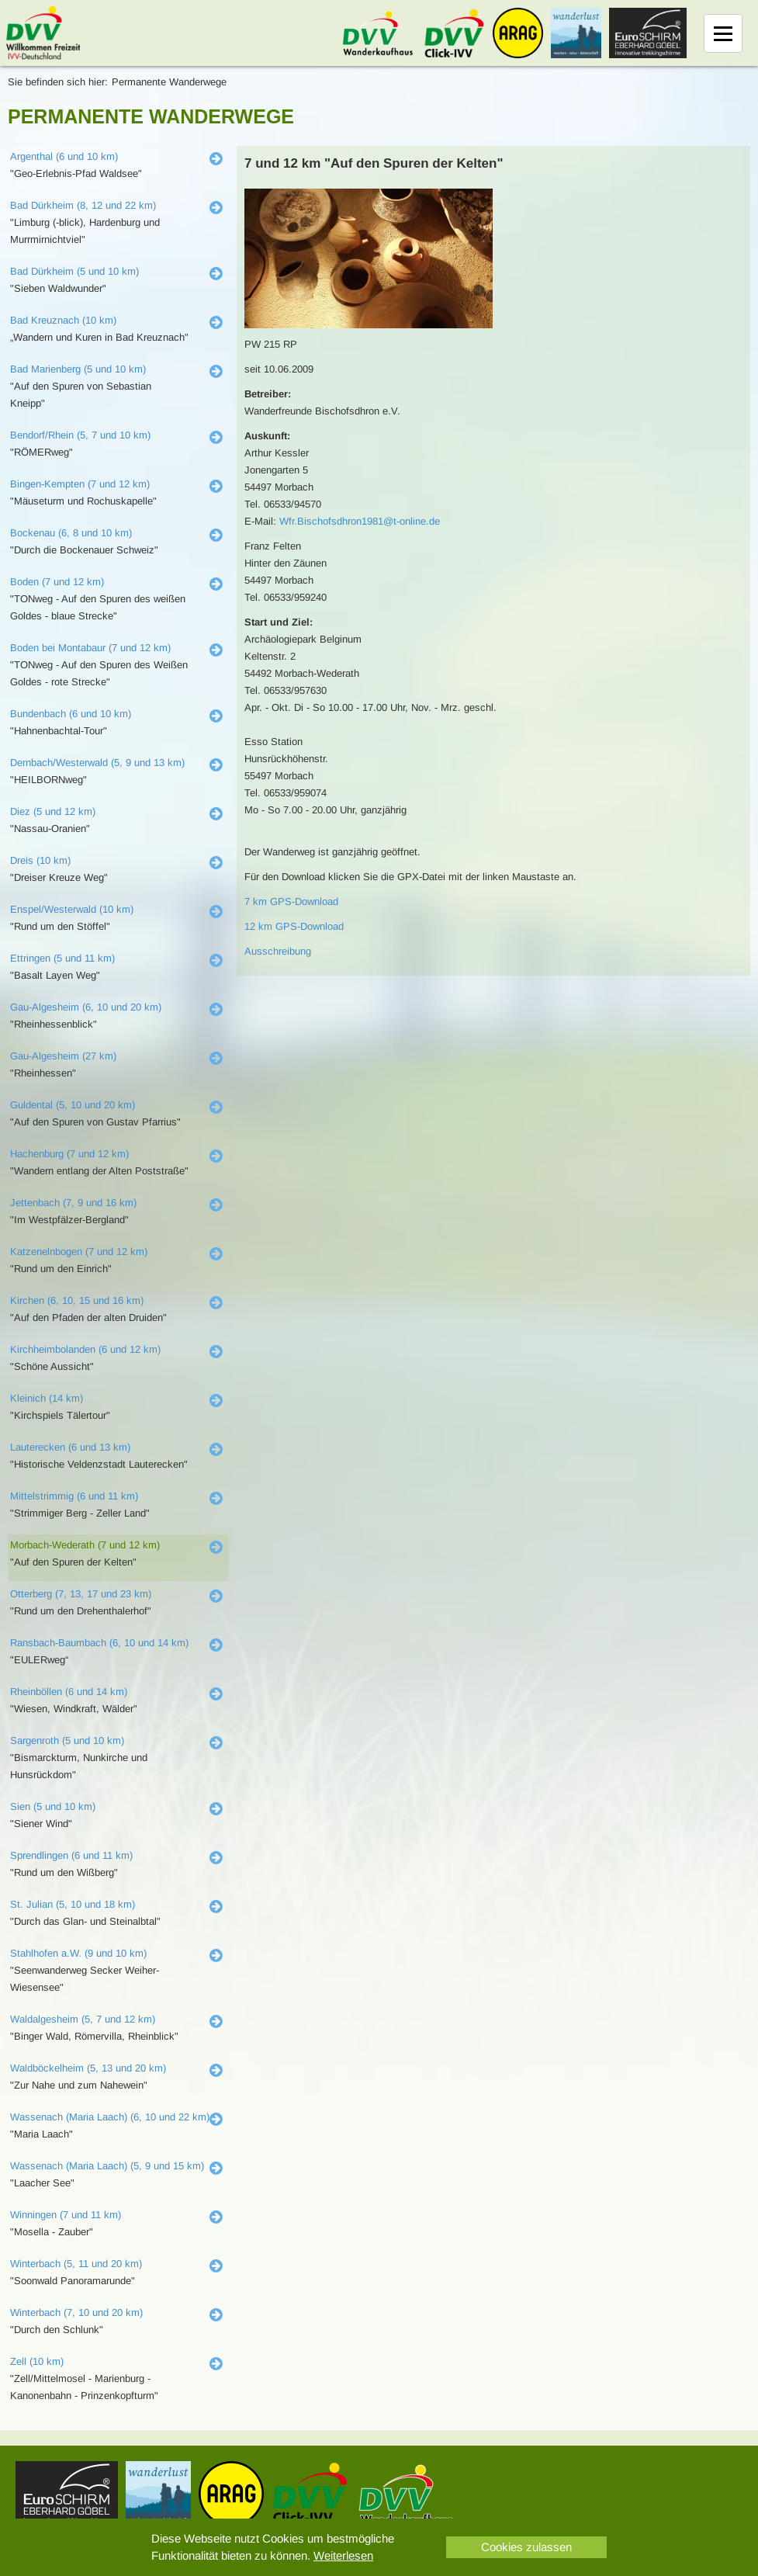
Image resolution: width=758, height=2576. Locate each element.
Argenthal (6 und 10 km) (64, 156)
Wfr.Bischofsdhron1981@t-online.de (359, 521)
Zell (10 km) (37, 2361)
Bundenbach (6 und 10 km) (70, 713)
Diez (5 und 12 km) (52, 811)
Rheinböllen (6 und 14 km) (68, 1691)
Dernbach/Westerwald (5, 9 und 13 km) (97, 762)
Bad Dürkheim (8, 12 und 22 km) (83, 205)
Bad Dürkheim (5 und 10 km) (74, 271)
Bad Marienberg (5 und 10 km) (78, 369)
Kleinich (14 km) (46, 1398)
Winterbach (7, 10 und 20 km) (76, 2312)
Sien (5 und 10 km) (52, 1806)
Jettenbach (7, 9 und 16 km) (73, 1202)
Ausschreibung (277, 951)
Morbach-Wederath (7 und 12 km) (85, 1545)
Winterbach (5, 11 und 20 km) (76, 2263)
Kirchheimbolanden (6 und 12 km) (85, 1349)
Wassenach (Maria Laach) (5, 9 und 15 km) (107, 2166)
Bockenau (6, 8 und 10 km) (71, 533)
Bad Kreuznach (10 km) (63, 320)
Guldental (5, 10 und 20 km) (72, 1105)
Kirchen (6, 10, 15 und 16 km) (77, 1300)
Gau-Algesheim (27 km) (63, 1056)
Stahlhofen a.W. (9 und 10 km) (78, 1953)
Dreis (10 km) (40, 860)
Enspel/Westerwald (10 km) (71, 909)
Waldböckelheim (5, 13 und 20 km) (88, 2068)
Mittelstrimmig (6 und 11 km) (74, 1496)
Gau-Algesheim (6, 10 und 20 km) (85, 1007)
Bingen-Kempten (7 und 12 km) (80, 484)
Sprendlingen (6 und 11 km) (71, 1855)
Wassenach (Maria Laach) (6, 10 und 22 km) (109, 2117)
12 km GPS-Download (294, 926)
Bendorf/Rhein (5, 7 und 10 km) (80, 435)
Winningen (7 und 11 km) (65, 2215)
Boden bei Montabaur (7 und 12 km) (90, 648)
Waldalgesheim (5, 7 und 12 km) (82, 2019)
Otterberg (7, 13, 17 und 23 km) (80, 1594)
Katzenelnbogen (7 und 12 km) (78, 1251)
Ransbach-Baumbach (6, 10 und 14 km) (99, 1643)
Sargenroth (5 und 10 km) (67, 1740)
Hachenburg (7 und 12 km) (69, 1154)
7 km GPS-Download (291, 901)
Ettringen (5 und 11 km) (62, 958)
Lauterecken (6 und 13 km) (70, 1447)
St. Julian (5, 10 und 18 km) (72, 1904)
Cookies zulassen (526, 2546)
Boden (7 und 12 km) (57, 582)
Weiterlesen (343, 2555)
